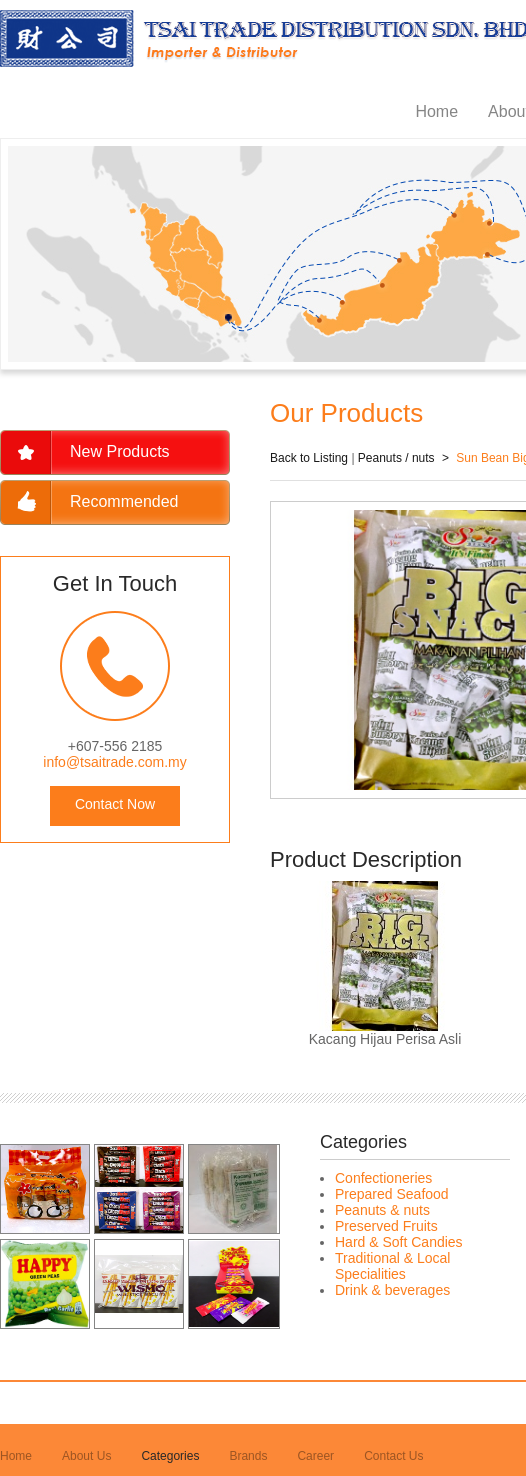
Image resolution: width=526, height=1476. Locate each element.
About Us (86, 1456)
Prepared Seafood (392, 1194)
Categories (170, 1456)
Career (315, 1456)
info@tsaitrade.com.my (114, 762)
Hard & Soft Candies (399, 1242)
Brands (248, 1456)
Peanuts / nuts (396, 458)
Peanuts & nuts (382, 1210)
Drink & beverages (392, 1290)
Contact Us (393, 1456)
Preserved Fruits (386, 1226)
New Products (120, 451)
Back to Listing (309, 458)
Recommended (124, 501)
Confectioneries (383, 1178)
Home (436, 111)
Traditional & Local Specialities (392, 1266)
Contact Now (115, 804)
